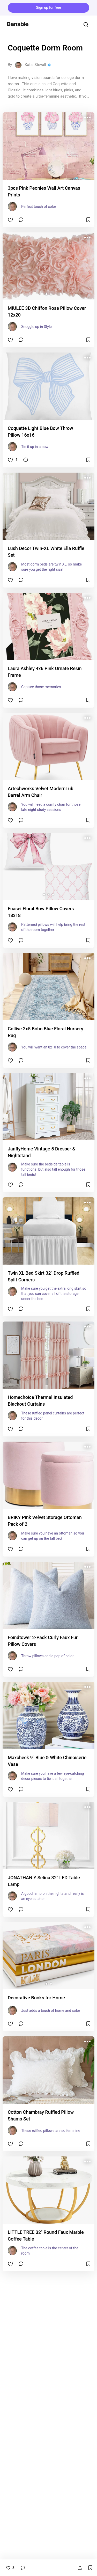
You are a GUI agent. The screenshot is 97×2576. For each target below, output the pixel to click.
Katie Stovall (35, 64)
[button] (46, 294)
